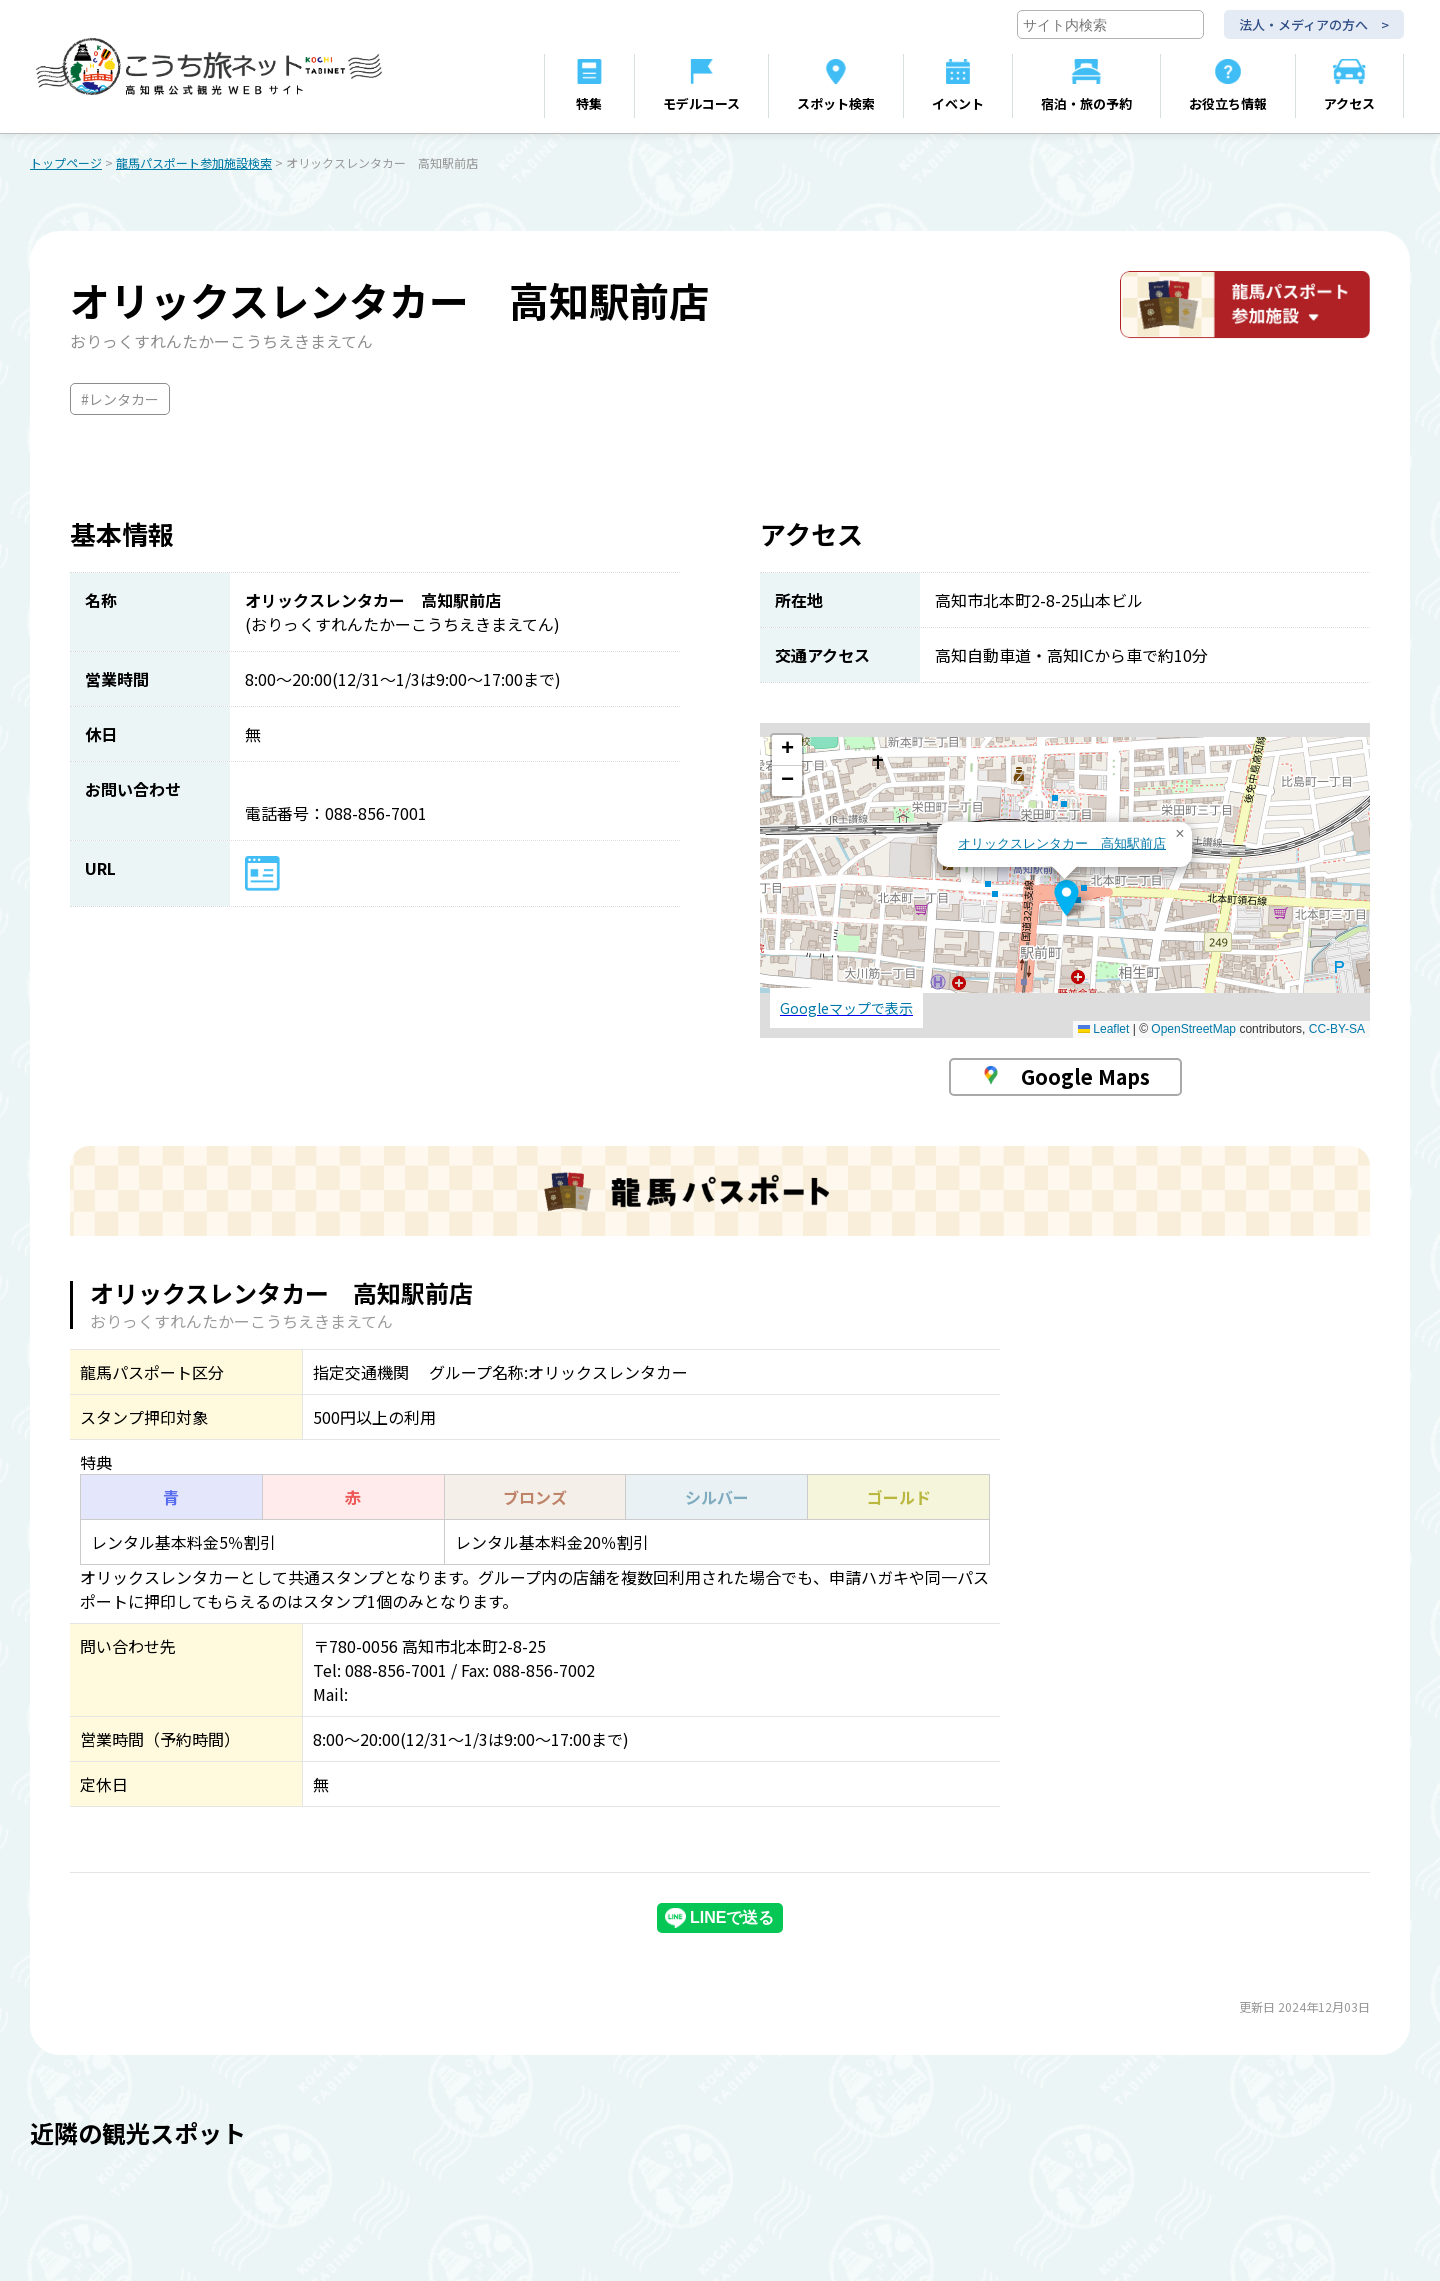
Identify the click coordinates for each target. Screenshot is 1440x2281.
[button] (1066, 899)
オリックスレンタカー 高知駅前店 (1062, 844)
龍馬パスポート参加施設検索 (194, 163)
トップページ (66, 163)
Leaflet (1103, 1030)
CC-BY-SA (1337, 1030)
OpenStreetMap (1193, 1030)
